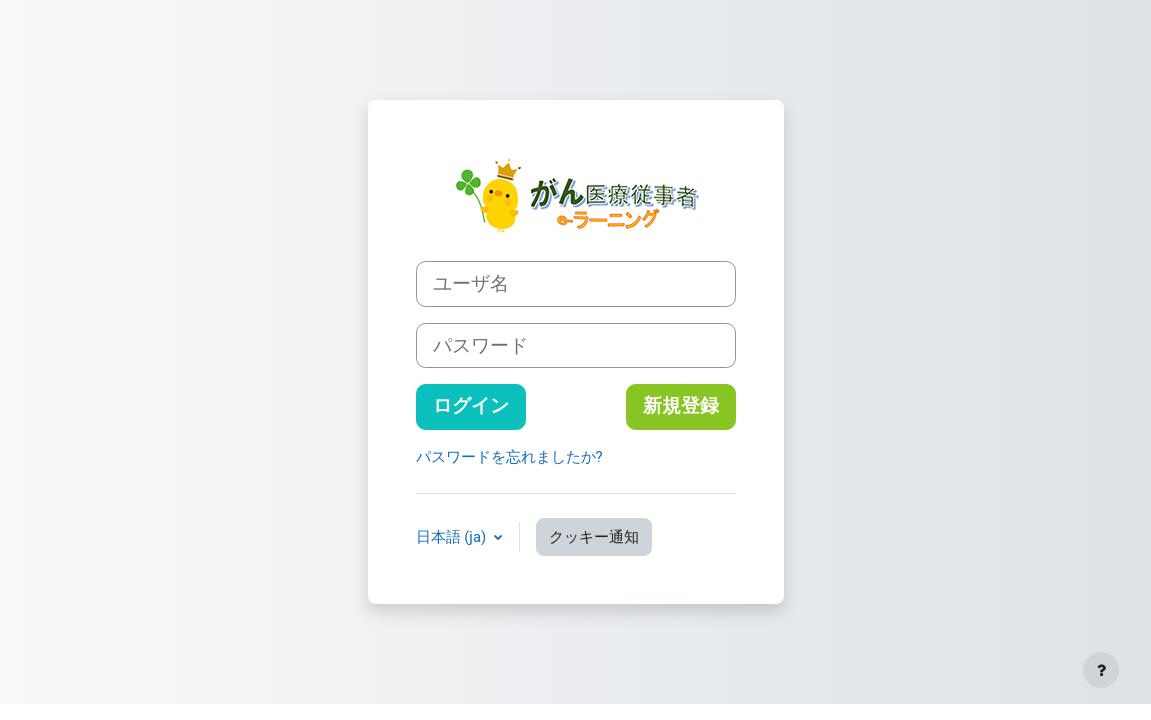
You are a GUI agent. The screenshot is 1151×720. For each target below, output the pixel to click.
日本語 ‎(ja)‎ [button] (453, 537)
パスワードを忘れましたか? (509, 457)
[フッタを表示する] (1101, 670)
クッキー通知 (594, 537)
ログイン (471, 406)
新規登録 (681, 406)
